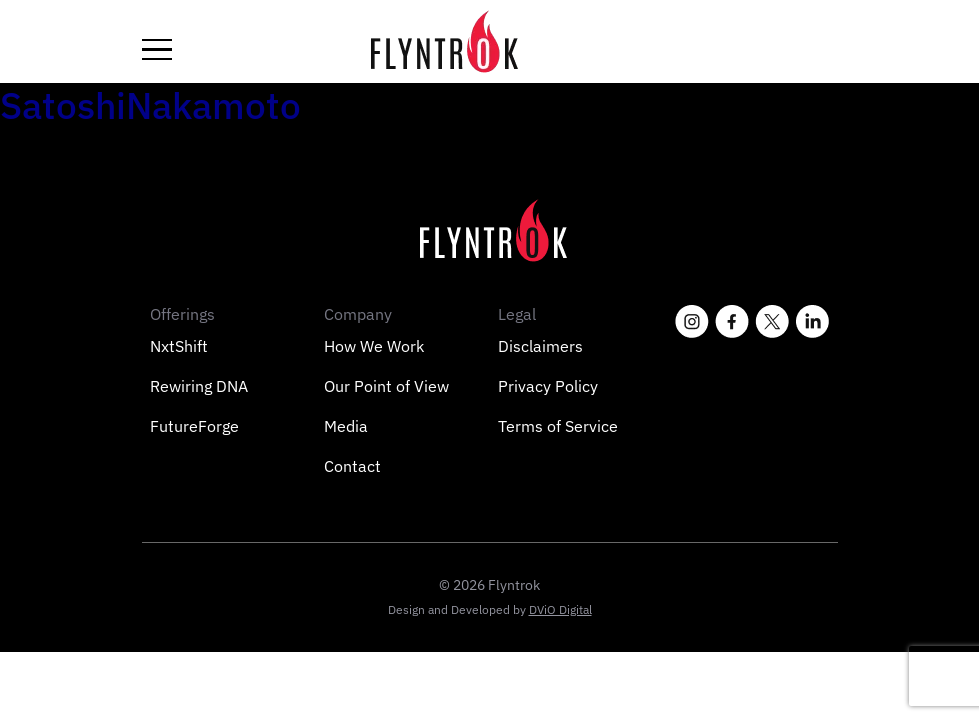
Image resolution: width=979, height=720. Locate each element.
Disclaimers (540, 346)
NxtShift (179, 346)
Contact (352, 466)
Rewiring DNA (199, 386)
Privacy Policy (548, 386)
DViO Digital (560, 609)
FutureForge (194, 426)
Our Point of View (386, 386)
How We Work (374, 346)
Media (346, 426)
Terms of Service (558, 426)
